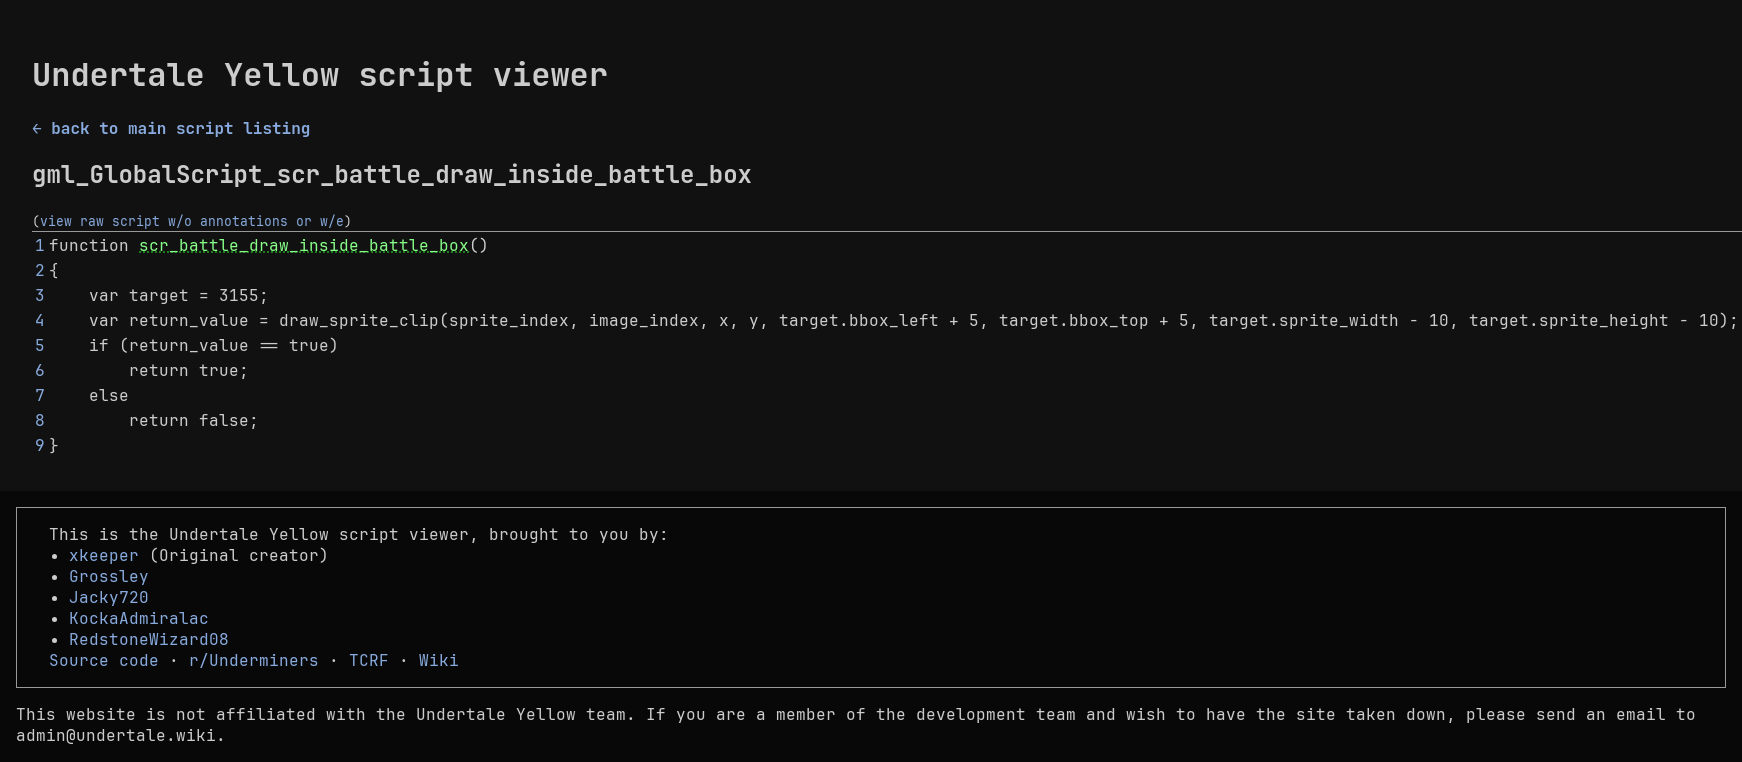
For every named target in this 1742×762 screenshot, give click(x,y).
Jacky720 (109, 597)
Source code (104, 660)
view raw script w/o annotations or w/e (192, 221)
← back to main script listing (171, 128)
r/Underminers (254, 660)
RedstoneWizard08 (149, 639)
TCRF (369, 660)
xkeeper (104, 555)
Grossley (109, 576)
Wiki (439, 660)
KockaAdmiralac (139, 618)
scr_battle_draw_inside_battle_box (304, 245)
